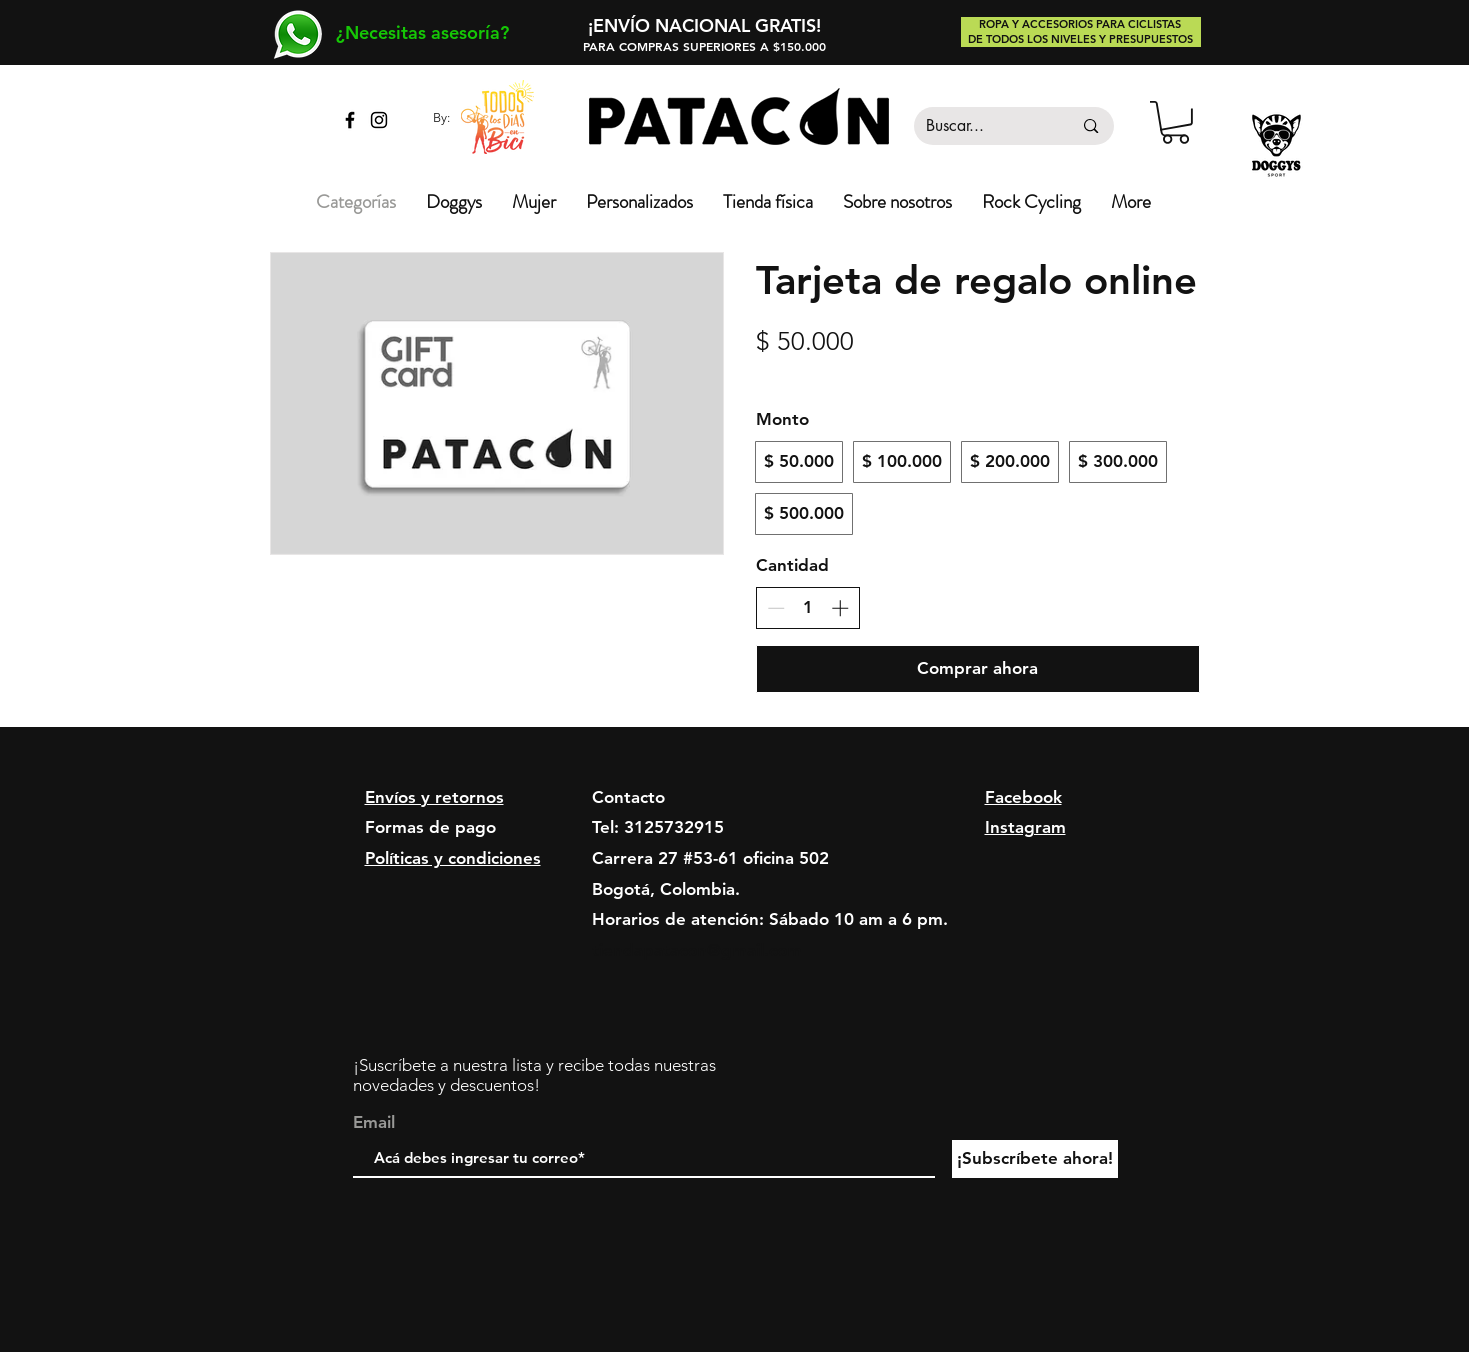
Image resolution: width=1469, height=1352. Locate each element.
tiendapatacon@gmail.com (697, 950)
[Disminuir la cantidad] (776, 608)
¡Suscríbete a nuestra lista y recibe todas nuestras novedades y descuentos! (534, 1075)
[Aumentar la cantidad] (840, 608)
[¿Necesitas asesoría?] (423, 32)
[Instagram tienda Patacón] (379, 120)
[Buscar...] (984, 126)
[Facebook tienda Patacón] (350, 120)
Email (374, 1122)
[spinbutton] (807, 608)
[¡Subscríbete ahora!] (1035, 1159)
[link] (1175, 122)
